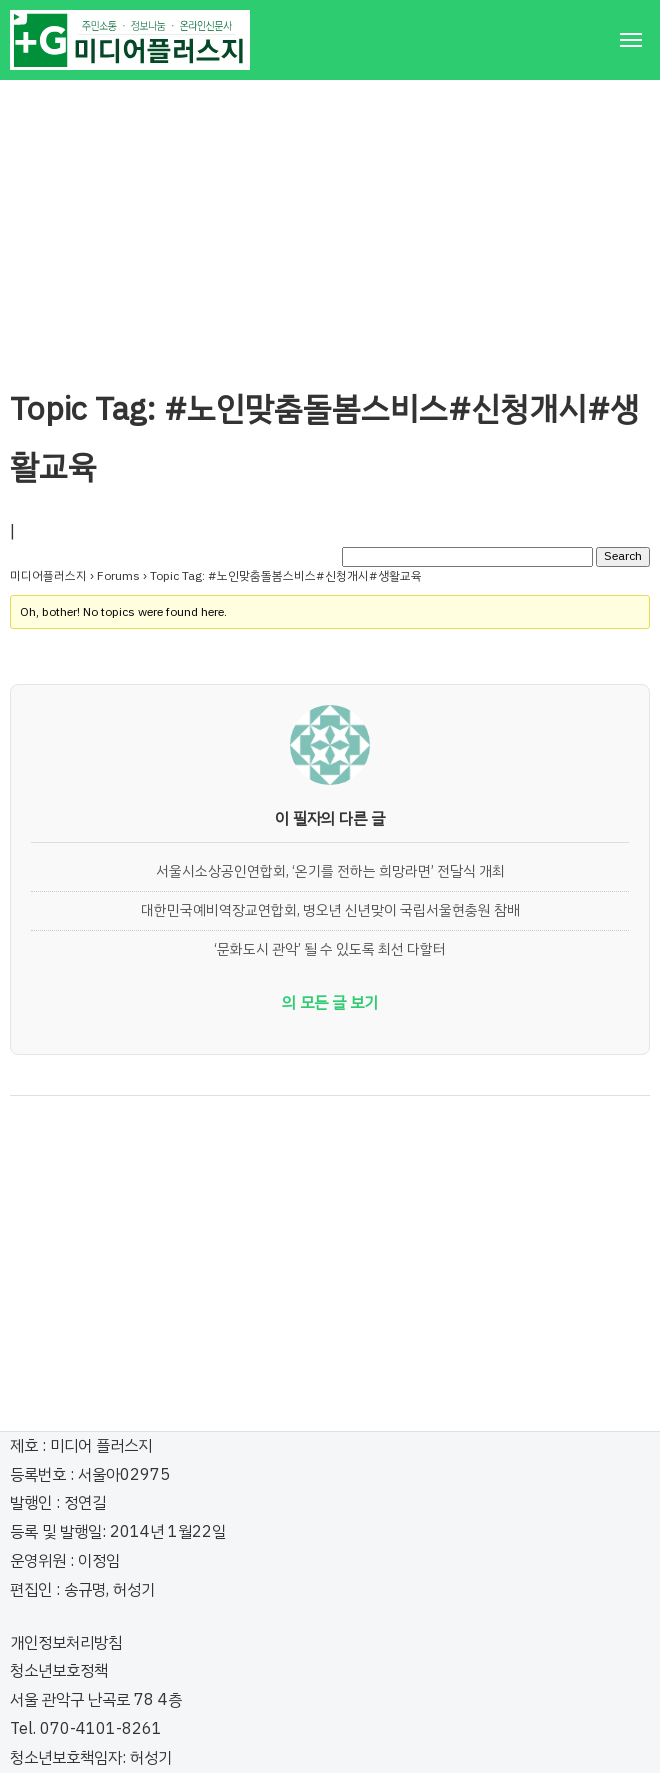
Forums (118, 576)
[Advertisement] (330, 220)
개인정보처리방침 (66, 1643)
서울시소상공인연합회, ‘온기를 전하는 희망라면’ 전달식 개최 (330, 871)
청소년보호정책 (59, 1671)
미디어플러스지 (48, 576)
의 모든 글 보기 (330, 1003)
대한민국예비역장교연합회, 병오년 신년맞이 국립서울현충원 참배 (330, 910)
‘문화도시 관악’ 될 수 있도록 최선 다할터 (330, 949)
